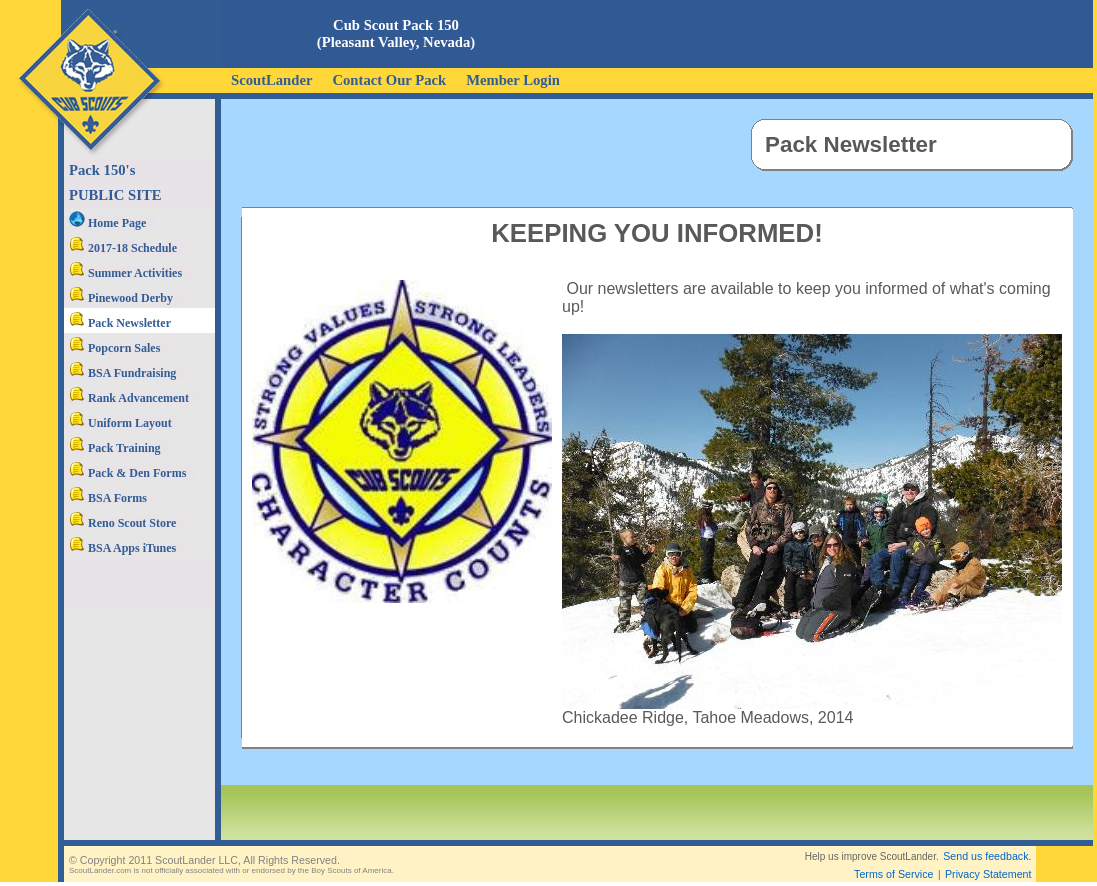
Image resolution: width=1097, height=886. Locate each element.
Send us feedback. (987, 856)
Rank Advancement (129, 398)
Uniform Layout (120, 423)
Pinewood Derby (121, 298)
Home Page (107, 223)
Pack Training (115, 448)
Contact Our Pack (389, 80)
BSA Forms (108, 498)
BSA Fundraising (122, 373)
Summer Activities (125, 273)
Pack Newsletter (120, 323)
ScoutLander (271, 80)
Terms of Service (893, 874)
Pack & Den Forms (127, 473)
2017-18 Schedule (123, 248)
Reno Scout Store (122, 523)
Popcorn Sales (114, 348)
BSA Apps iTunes (122, 548)
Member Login (513, 80)
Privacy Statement (988, 874)
